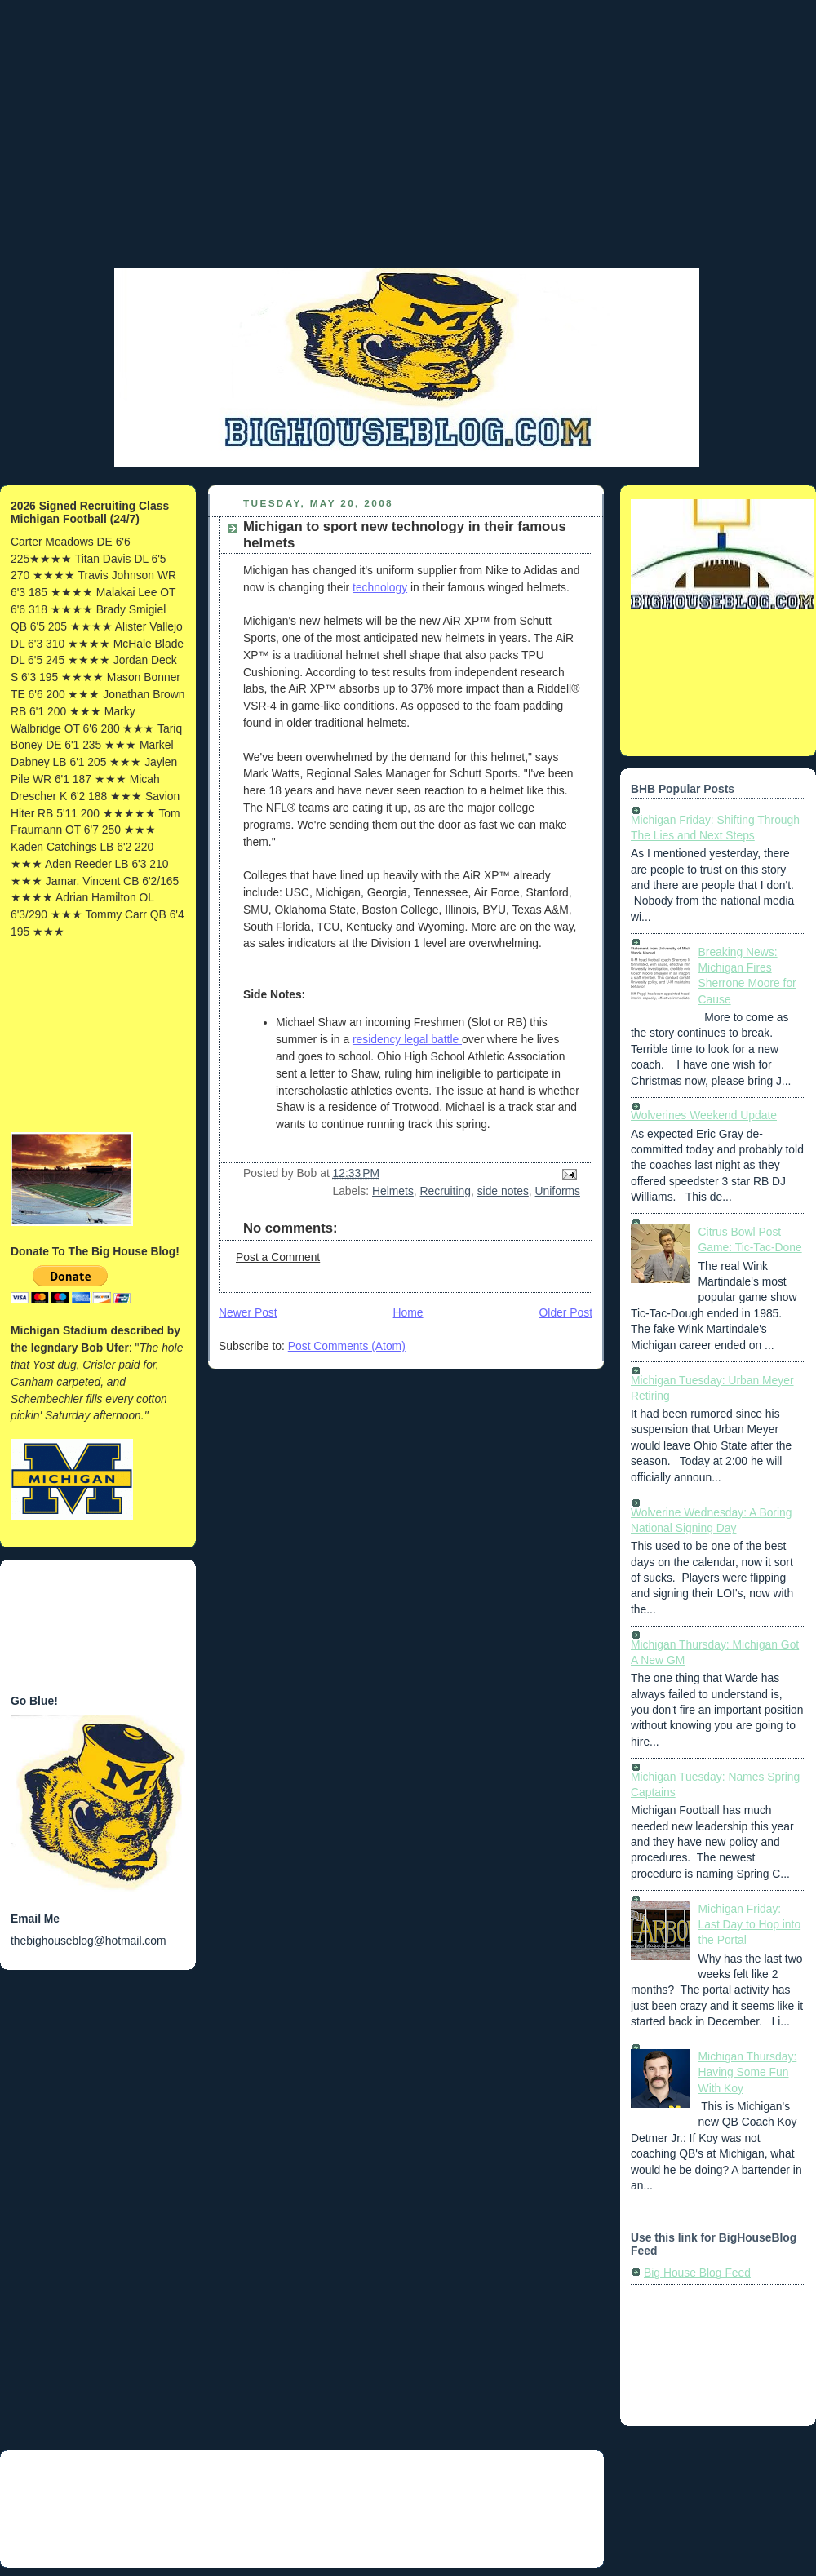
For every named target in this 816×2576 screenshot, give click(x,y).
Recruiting (445, 1190)
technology (380, 587)
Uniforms (557, 1190)
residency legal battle (407, 1039)
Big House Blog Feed (697, 2272)
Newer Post (248, 1312)
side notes (503, 1190)
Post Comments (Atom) (347, 1345)
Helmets (393, 1190)
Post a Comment (278, 1257)
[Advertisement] (98, 1036)
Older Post (565, 1312)
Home (408, 1312)
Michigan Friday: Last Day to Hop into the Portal (749, 1924)
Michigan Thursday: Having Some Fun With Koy (747, 2072)
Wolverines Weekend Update (704, 1115)
